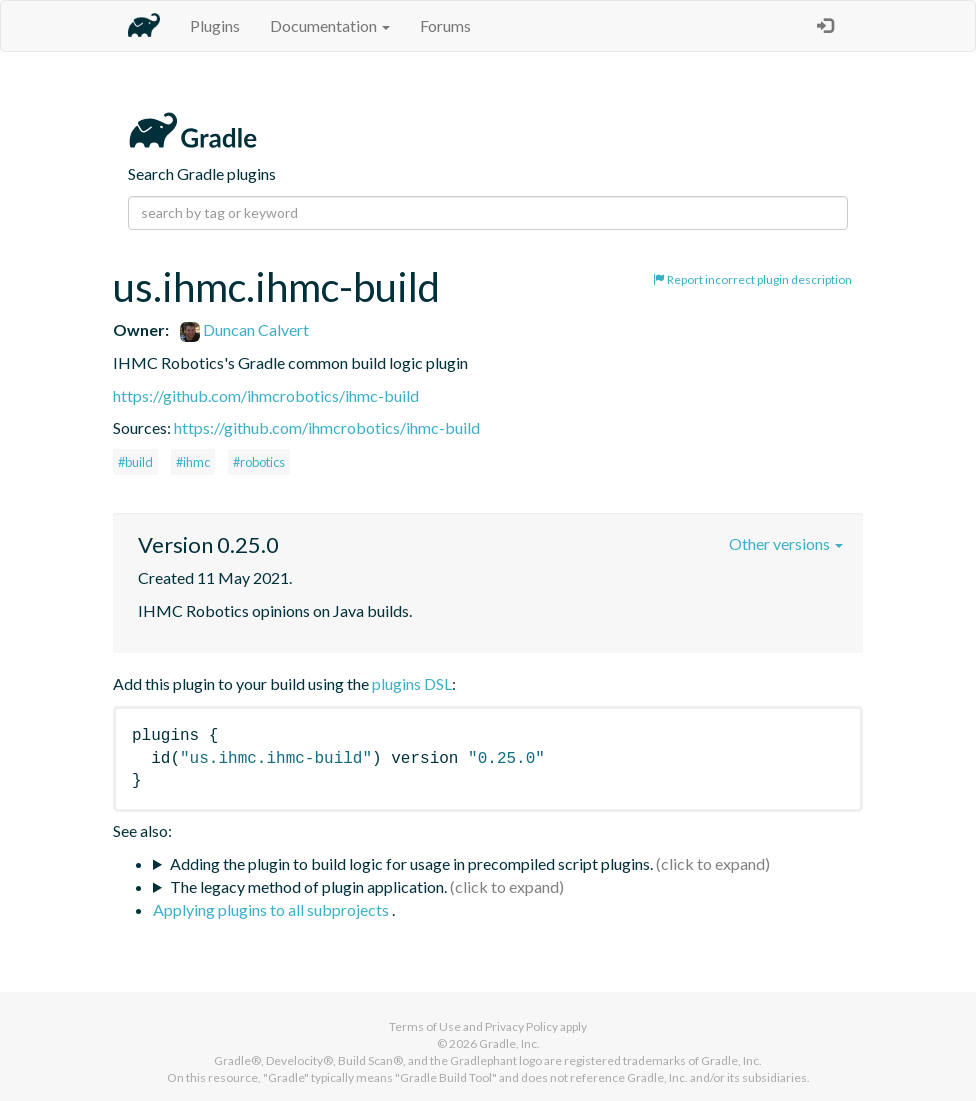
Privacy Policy (521, 1026)
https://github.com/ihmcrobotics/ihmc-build (266, 395)
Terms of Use (425, 1026)
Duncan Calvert (244, 329)
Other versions (786, 543)
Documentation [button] (330, 25)
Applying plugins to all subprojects (272, 909)
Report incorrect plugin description (752, 279)
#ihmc (193, 462)
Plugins (215, 25)
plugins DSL (412, 683)
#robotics (259, 462)
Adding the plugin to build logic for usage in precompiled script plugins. (411, 863)
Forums (445, 25)
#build (135, 462)
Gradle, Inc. (509, 1043)
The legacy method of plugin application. (308, 886)
